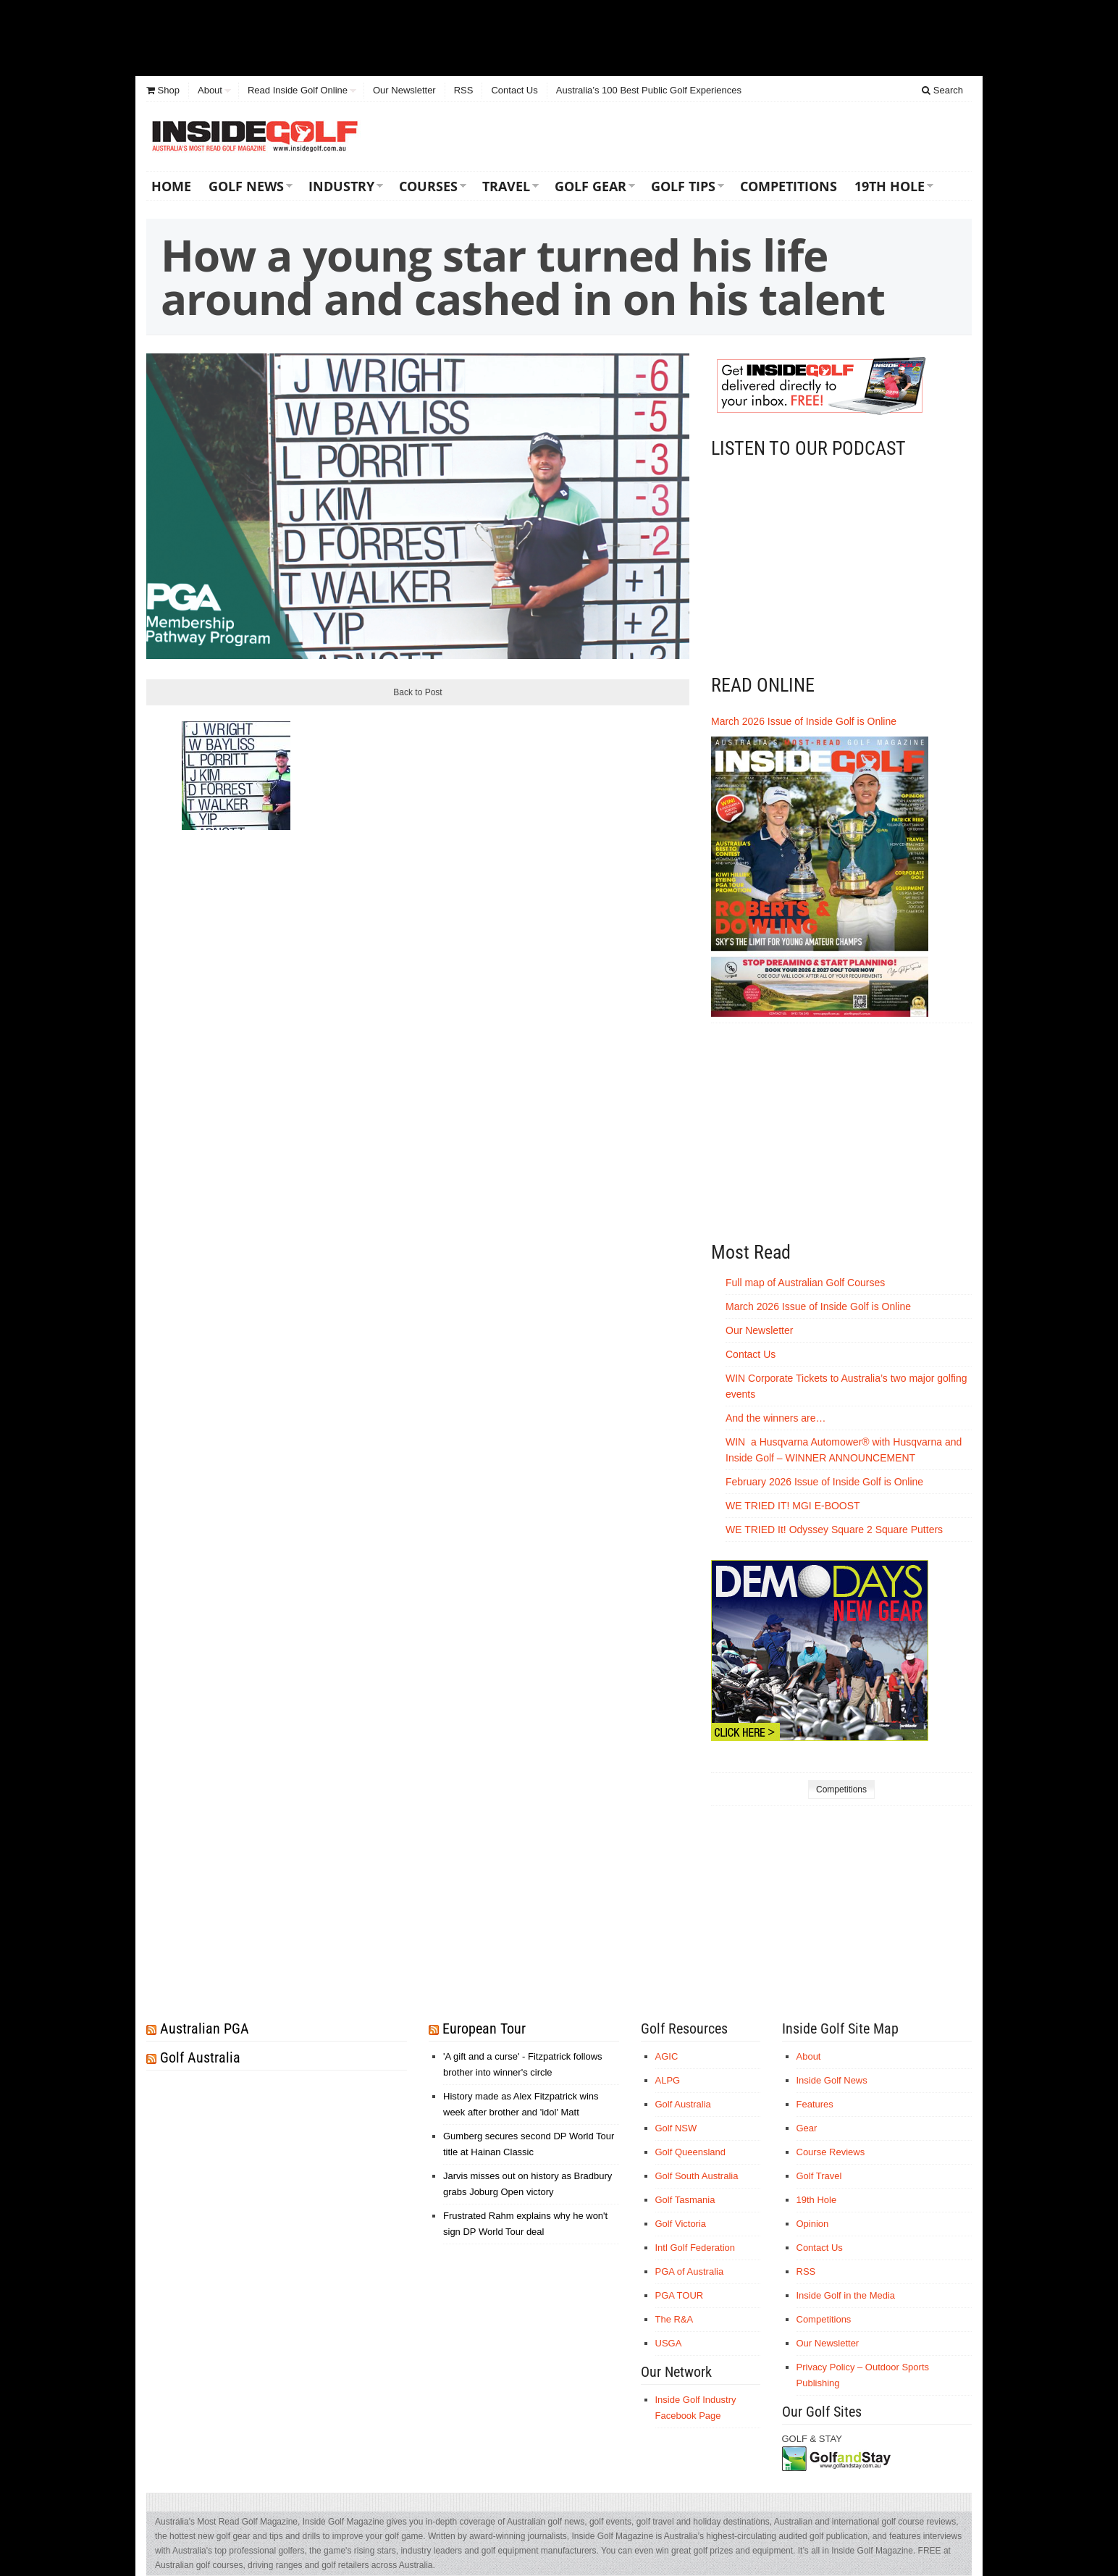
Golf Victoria (681, 2223)
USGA (668, 2343)
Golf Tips (683, 186)
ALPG (668, 2080)
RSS (464, 90)
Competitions (788, 186)
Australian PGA (204, 2028)
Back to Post (417, 692)
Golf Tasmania (685, 2199)
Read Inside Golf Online (298, 90)
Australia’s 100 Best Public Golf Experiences (648, 90)
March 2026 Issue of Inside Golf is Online (803, 721)
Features (815, 2104)
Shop (163, 90)
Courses (428, 186)
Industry (341, 186)
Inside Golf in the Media (846, 2295)
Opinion (813, 2223)
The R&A (674, 2319)
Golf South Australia (697, 2175)
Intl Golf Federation (695, 2247)
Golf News (246, 186)
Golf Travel (819, 2175)
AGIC (666, 2056)
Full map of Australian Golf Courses (805, 1282)
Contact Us (514, 90)
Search (942, 90)
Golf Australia (200, 2057)
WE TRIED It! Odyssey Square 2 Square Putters (834, 1529)
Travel (506, 186)
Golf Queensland (690, 2152)
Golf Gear (590, 186)
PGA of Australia (689, 2271)
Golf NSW (676, 2128)
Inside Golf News (832, 2080)
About (210, 90)
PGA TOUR (679, 2295)
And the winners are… (776, 1418)
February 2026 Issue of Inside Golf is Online (824, 1482)
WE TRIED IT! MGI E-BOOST (793, 1505)
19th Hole (889, 186)
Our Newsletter (404, 90)
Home (171, 186)
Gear (807, 2128)
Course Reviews (831, 2152)
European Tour (484, 2028)
